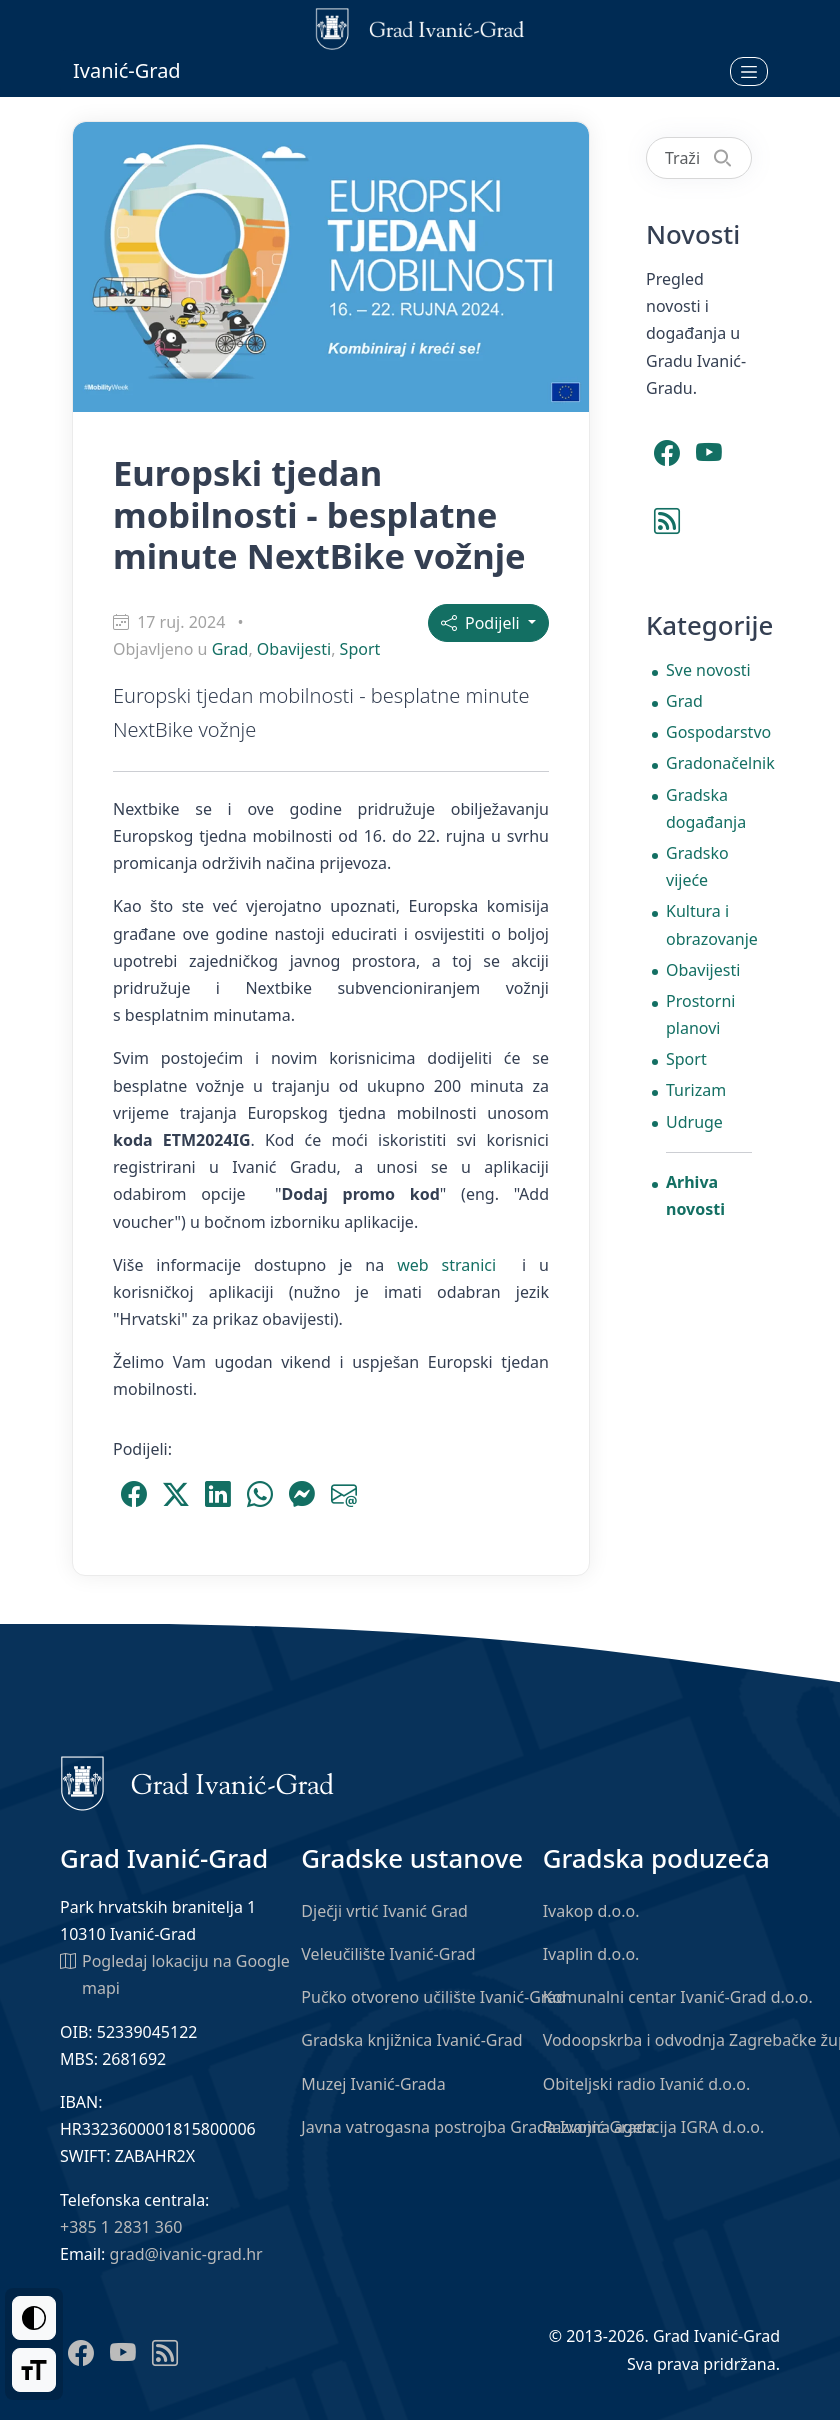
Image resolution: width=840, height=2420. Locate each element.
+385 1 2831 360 (121, 2227)
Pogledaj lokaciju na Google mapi (175, 1973)
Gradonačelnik (709, 763)
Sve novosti (708, 670)
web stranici (446, 1265)
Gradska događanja (706, 808)
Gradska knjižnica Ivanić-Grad (411, 2040)
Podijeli (482, 623)
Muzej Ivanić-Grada (373, 2084)
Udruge (694, 1122)
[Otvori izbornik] (749, 71)
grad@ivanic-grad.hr (186, 2254)
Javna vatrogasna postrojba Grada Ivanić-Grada (478, 2127)
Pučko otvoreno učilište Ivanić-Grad (433, 1997)
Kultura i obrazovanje (709, 924)
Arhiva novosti (695, 1195)
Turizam (696, 1090)
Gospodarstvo (709, 732)
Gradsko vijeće (697, 866)
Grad (230, 649)
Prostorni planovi (700, 1014)
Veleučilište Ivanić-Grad (388, 1954)
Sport (360, 649)
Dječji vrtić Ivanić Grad (384, 1911)
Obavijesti (294, 649)
